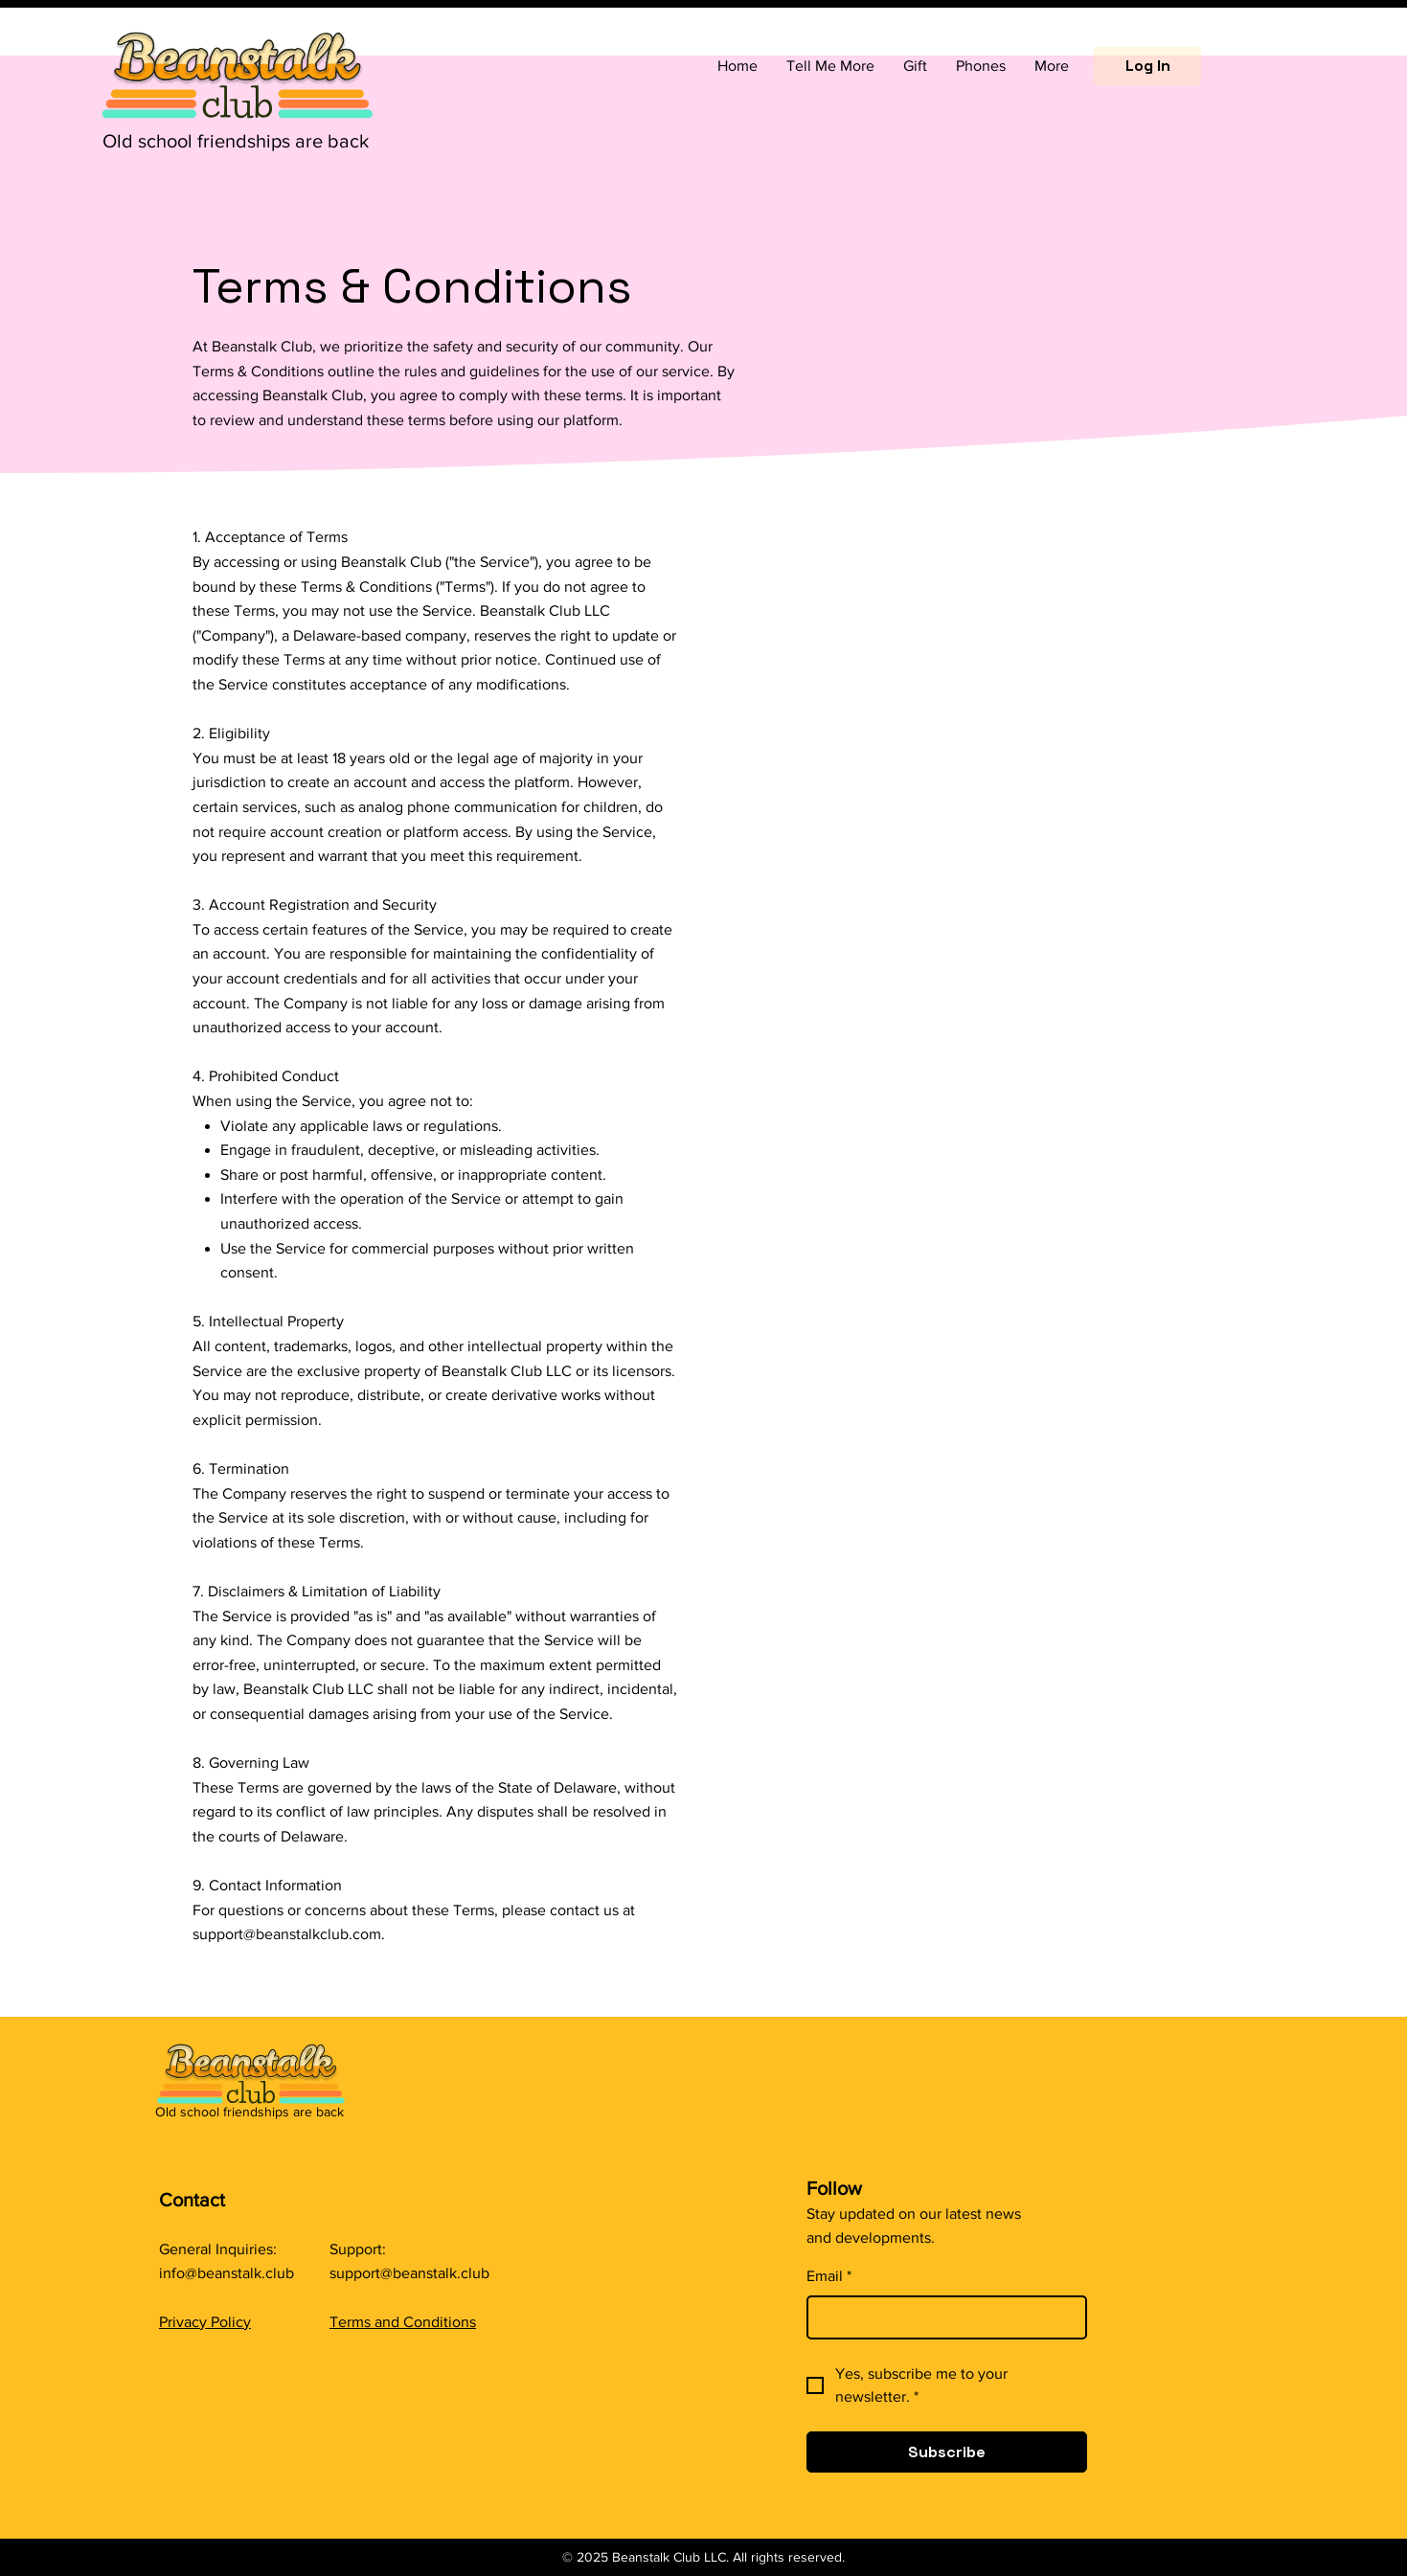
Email (828, 2276)
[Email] (941, 2317)
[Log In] (1147, 66)
